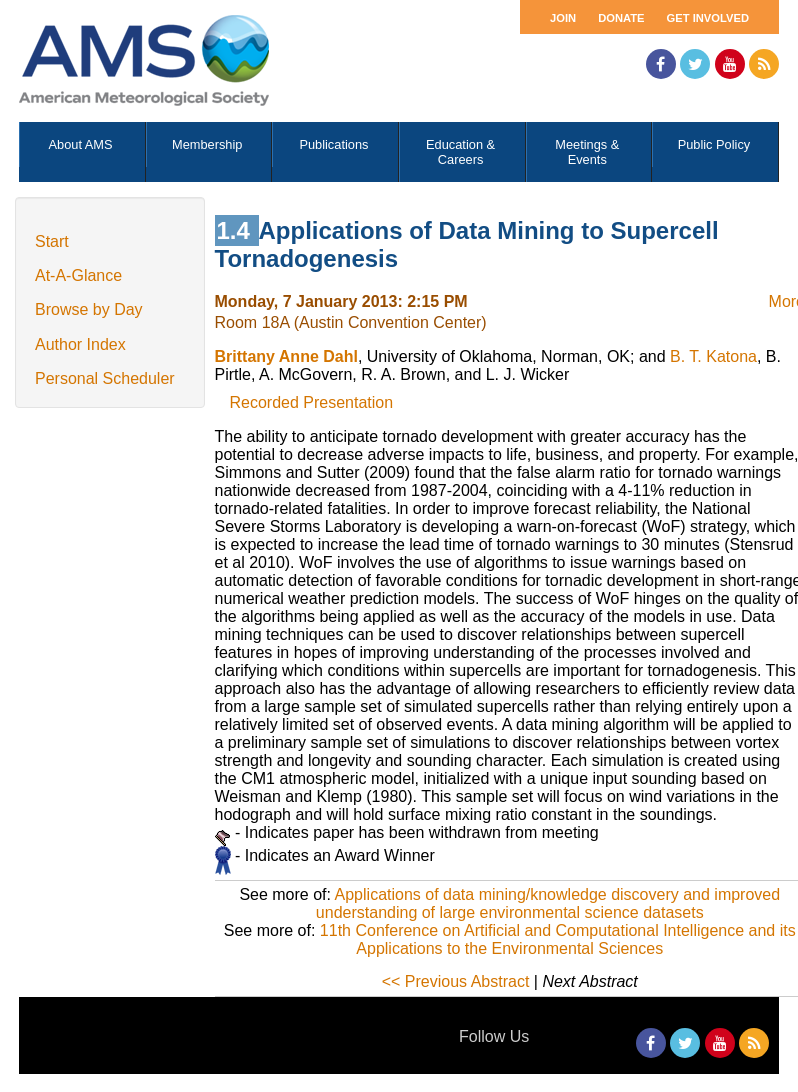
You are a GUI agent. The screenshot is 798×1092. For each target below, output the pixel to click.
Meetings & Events (587, 152)
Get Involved (708, 18)
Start (52, 241)
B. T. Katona (713, 356)
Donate (621, 18)
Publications (333, 144)
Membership (207, 144)
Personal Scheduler (105, 378)
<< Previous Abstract (456, 981)
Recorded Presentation (312, 402)
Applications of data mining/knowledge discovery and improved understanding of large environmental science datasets (548, 903)
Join (563, 18)
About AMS (81, 144)
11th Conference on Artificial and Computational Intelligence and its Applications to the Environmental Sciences (558, 939)
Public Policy (714, 144)
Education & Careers (460, 152)
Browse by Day (89, 309)
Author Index (80, 344)
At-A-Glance (78, 275)
